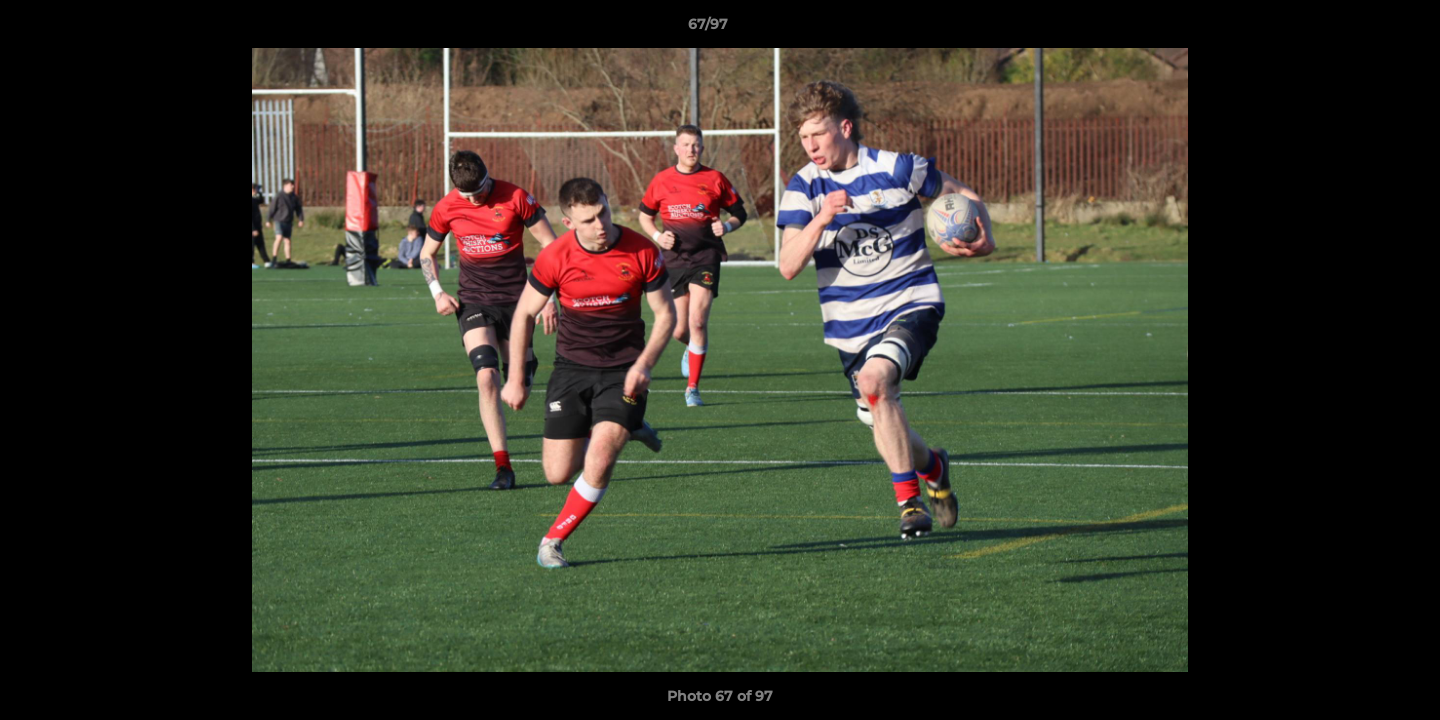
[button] (1356, 29)
